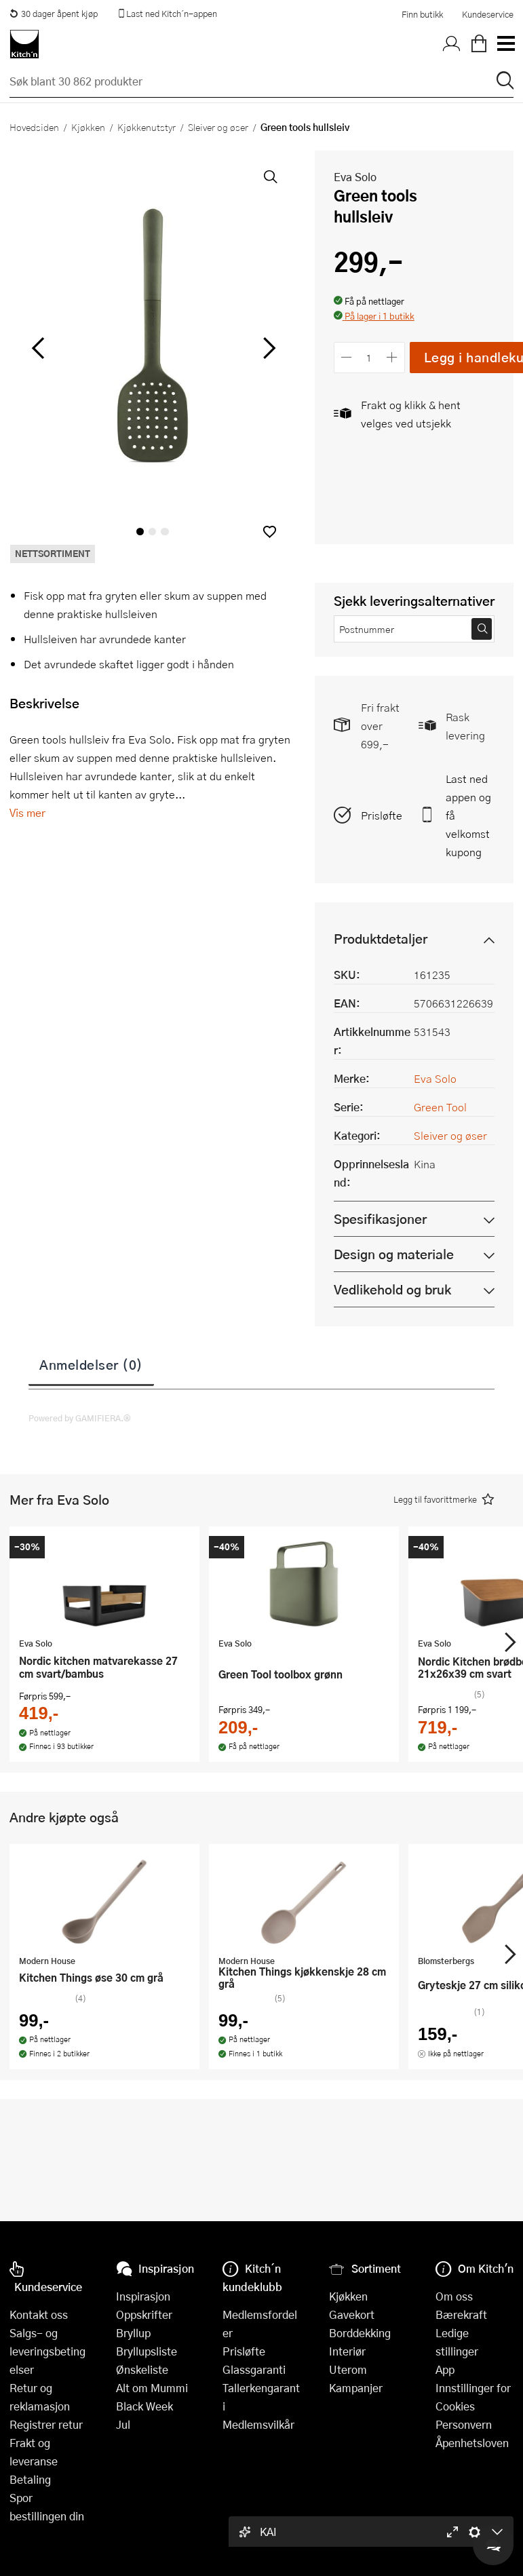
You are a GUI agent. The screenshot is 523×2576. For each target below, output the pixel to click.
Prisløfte (381, 815)
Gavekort (351, 2314)
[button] (269, 531)
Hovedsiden (34, 127)
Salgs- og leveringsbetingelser (47, 2351)
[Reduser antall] (347, 357)
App (444, 2369)
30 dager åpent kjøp (53, 13)
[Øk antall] (391, 357)
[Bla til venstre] (38, 348)
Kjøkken (88, 127)
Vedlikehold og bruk (392, 1289)
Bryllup (133, 2333)
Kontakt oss (38, 2314)
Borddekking (360, 2333)
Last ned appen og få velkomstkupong (468, 815)
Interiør (347, 2351)
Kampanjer (356, 2388)
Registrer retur (46, 2424)
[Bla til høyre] (268, 348)
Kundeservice (488, 14)
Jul (123, 2424)
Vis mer (27, 812)
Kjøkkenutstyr (146, 127)
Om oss (454, 2296)
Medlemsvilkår (258, 2424)
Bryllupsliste (146, 2351)
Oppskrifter (144, 2314)
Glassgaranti (254, 2369)
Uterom (348, 2369)
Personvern (463, 2424)
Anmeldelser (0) (91, 1364)
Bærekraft (461, 2314)
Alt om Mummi (152, 2388)
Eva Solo (355, 177)
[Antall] (369, 357)
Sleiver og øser (218, 127)
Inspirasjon (143, 2296)
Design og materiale (394, 1254)
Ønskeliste (142, 2369)
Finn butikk (422, 14)
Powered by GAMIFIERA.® (79, 1418)
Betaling (30, 2479)
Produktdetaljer (380, 938)
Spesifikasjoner (380, 1219)
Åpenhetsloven (472, 2442)
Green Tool (440, 1107)
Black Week (144, 2406)
